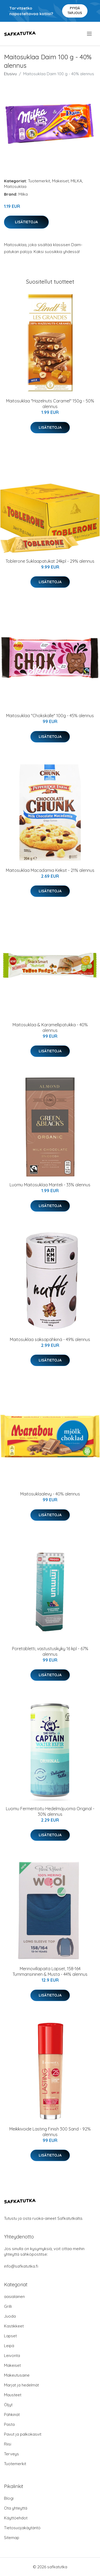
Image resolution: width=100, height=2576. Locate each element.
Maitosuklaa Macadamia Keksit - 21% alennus (50, 870)
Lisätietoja (26, 222)
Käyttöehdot (15, 2517)
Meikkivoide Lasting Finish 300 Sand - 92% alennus (50, 2131)
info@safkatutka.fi (21, 2266)
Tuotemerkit (39, 180)
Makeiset (60, 180)
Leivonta (12, 2355)
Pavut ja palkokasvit (22, 2434)
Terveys (11, 2453)
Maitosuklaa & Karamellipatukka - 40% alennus (50, 1027)
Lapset (10, 2335)
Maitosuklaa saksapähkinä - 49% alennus (50, 1339)
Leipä (9, 2345)
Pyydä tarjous (74, 10)
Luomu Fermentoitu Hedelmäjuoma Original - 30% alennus (50, 1811)
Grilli (8, 2306)
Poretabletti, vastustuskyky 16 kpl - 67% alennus (50, 1651)
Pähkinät (12, 2414)
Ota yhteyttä (15, 2508)
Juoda (10, 2316)
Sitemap (11, 2537)
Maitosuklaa (15, 186)
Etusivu (10, 73)
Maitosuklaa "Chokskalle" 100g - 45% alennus (50, 715)
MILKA (76, 180)
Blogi (9, 2498)
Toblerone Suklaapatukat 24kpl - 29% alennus (50, 561)
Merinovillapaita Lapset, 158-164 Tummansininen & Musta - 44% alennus (50, 1971)
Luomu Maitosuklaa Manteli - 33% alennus (50, 1184)
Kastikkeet (14, 2326)
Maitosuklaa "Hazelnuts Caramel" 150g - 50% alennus (50, 403)
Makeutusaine (17, 2375)
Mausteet (12, 2394)
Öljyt (8, 2404)
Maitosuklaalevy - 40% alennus (50, 1494)
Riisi (7, 2444)
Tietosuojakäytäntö (22, 2527)
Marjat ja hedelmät (21, 2385)
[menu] (89, 34)
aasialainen (14, 2296)
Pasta (9, 2424)
